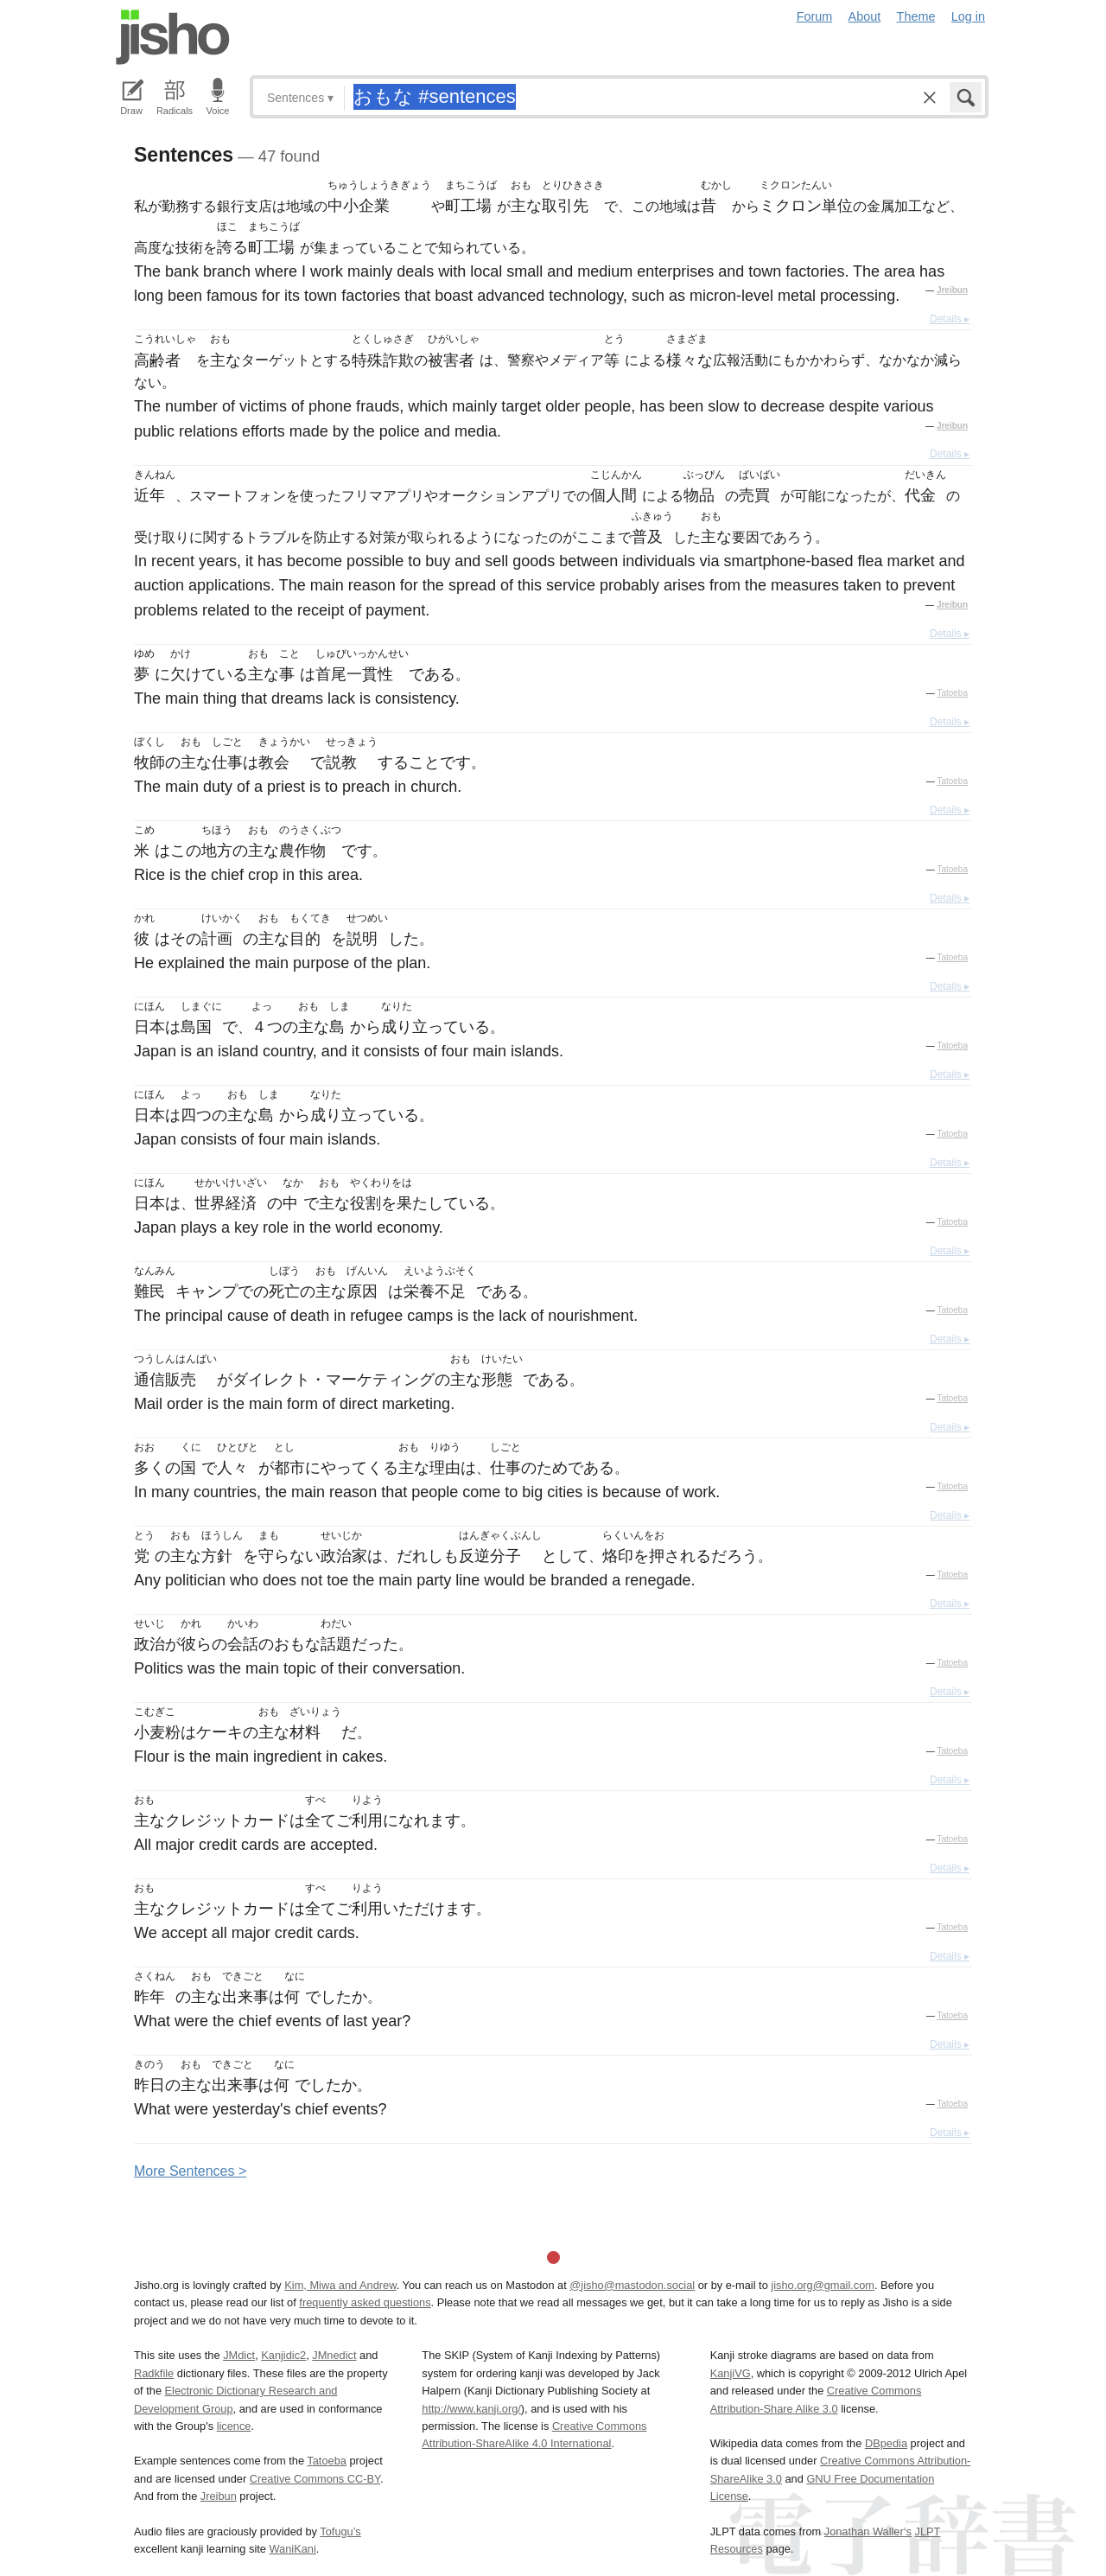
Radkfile (154, 2373)
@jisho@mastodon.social (632, 2285)
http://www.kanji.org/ (471, 2408)
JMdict (239, 2355)
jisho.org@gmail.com (822, 2285)
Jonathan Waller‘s (868, 2531)
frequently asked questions (364, 2302)
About (865, 16)
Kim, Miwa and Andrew (340, 2285)
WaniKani (293, 2548)
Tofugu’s (340, 2531)
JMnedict (334, 2355)
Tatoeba (952, 693)
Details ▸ (949, 319)
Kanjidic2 (283, 2355)
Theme (916, 16)
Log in (968, 16)
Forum (815, 16)
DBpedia (886, 2443)
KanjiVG (730, 2373)
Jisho (173, 37)
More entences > (190, 2171)
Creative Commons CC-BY (315, 2478)
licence (234, 2426)
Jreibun (952, 290)
